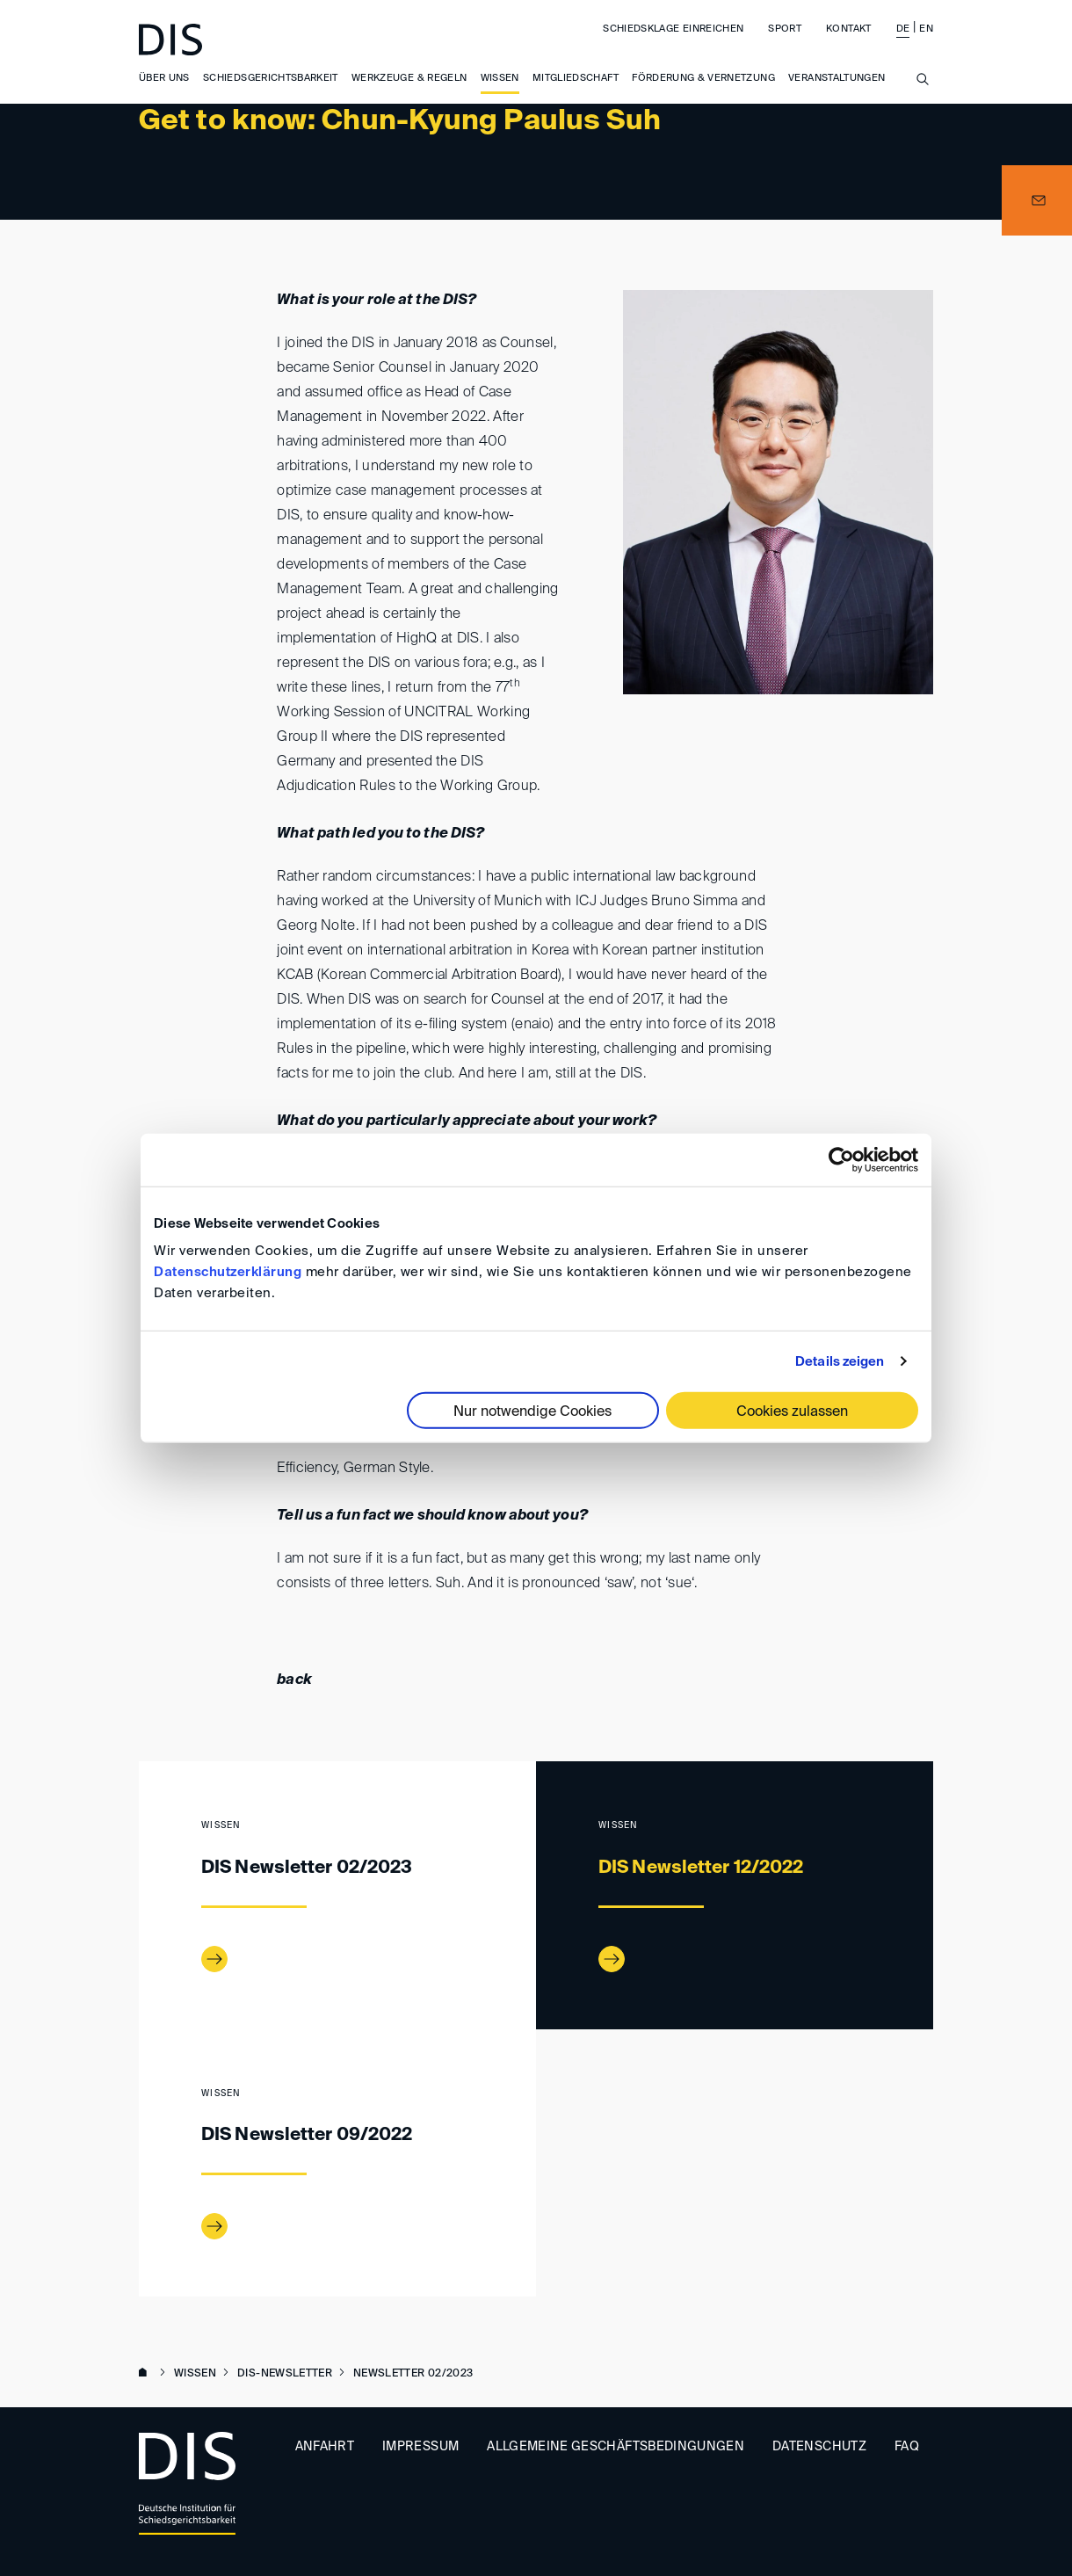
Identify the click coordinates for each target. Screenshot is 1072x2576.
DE (903, 29)
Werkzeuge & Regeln (409, 78)
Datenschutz (819, 2447)
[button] (1037, 200)
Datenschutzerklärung (227, 1272)
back (294, 1680)
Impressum (420, 2447)
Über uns (164, 78)
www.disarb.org (146, 2374)
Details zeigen (839, 1361)
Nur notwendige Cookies (532, 1412)
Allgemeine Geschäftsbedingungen (615, 2447)
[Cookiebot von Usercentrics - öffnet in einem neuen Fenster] (841, 1159)
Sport (784, 29)
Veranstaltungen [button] (836, 78)
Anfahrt (324, 2447)
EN (926, 29)
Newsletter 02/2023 (413, 2374)
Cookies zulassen (792, 1412)
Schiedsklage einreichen (673, 29)
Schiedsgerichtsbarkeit (270, 78)
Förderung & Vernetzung (703, 78)
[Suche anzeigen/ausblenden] (922, 89)
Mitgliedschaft (575, 78)
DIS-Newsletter (284, 2374)
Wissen (500, 78)
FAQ (907, 2447)
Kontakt (848, 29)
